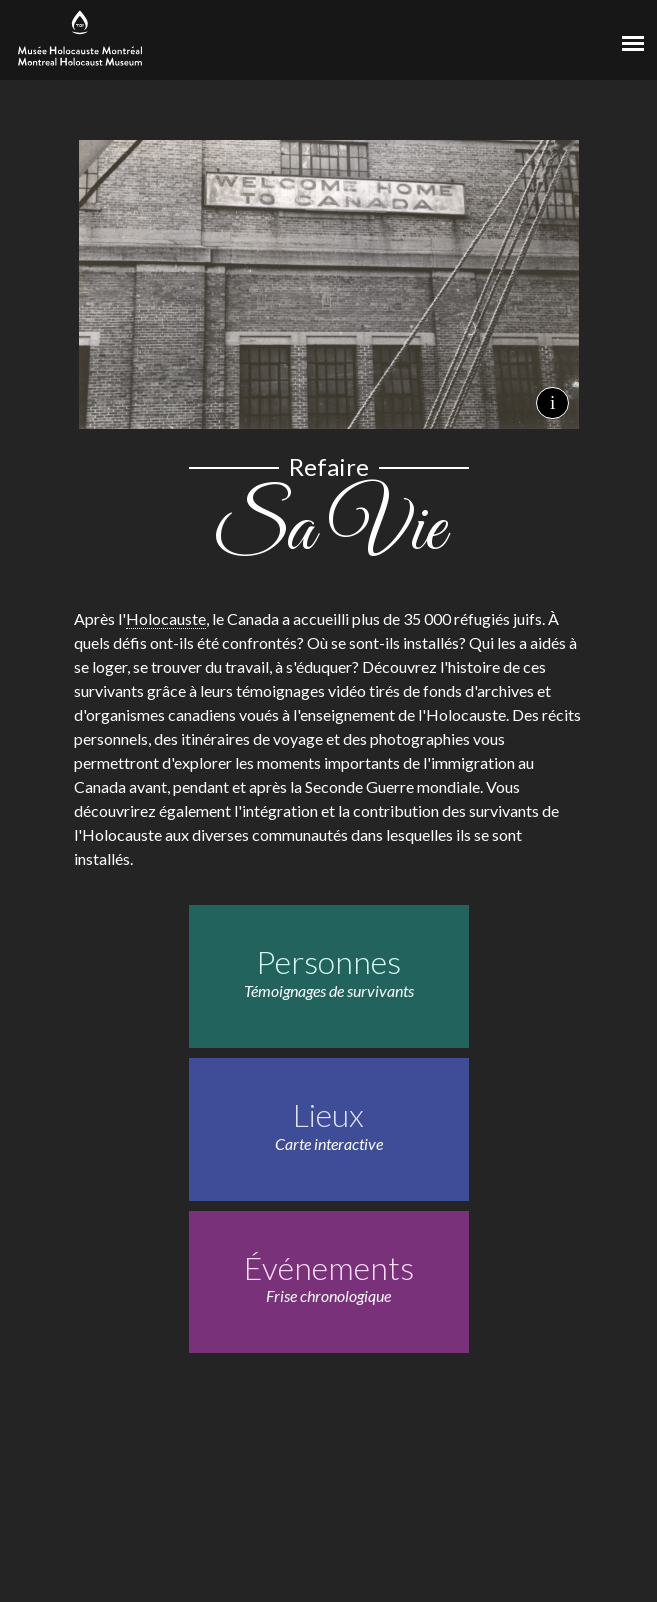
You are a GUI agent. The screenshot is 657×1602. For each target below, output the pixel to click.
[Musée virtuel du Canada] (563, 37)
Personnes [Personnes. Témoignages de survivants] (328, 961)
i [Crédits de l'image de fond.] (552, 402)
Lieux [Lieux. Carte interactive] (328, 1114)
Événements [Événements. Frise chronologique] (329, 1267)
